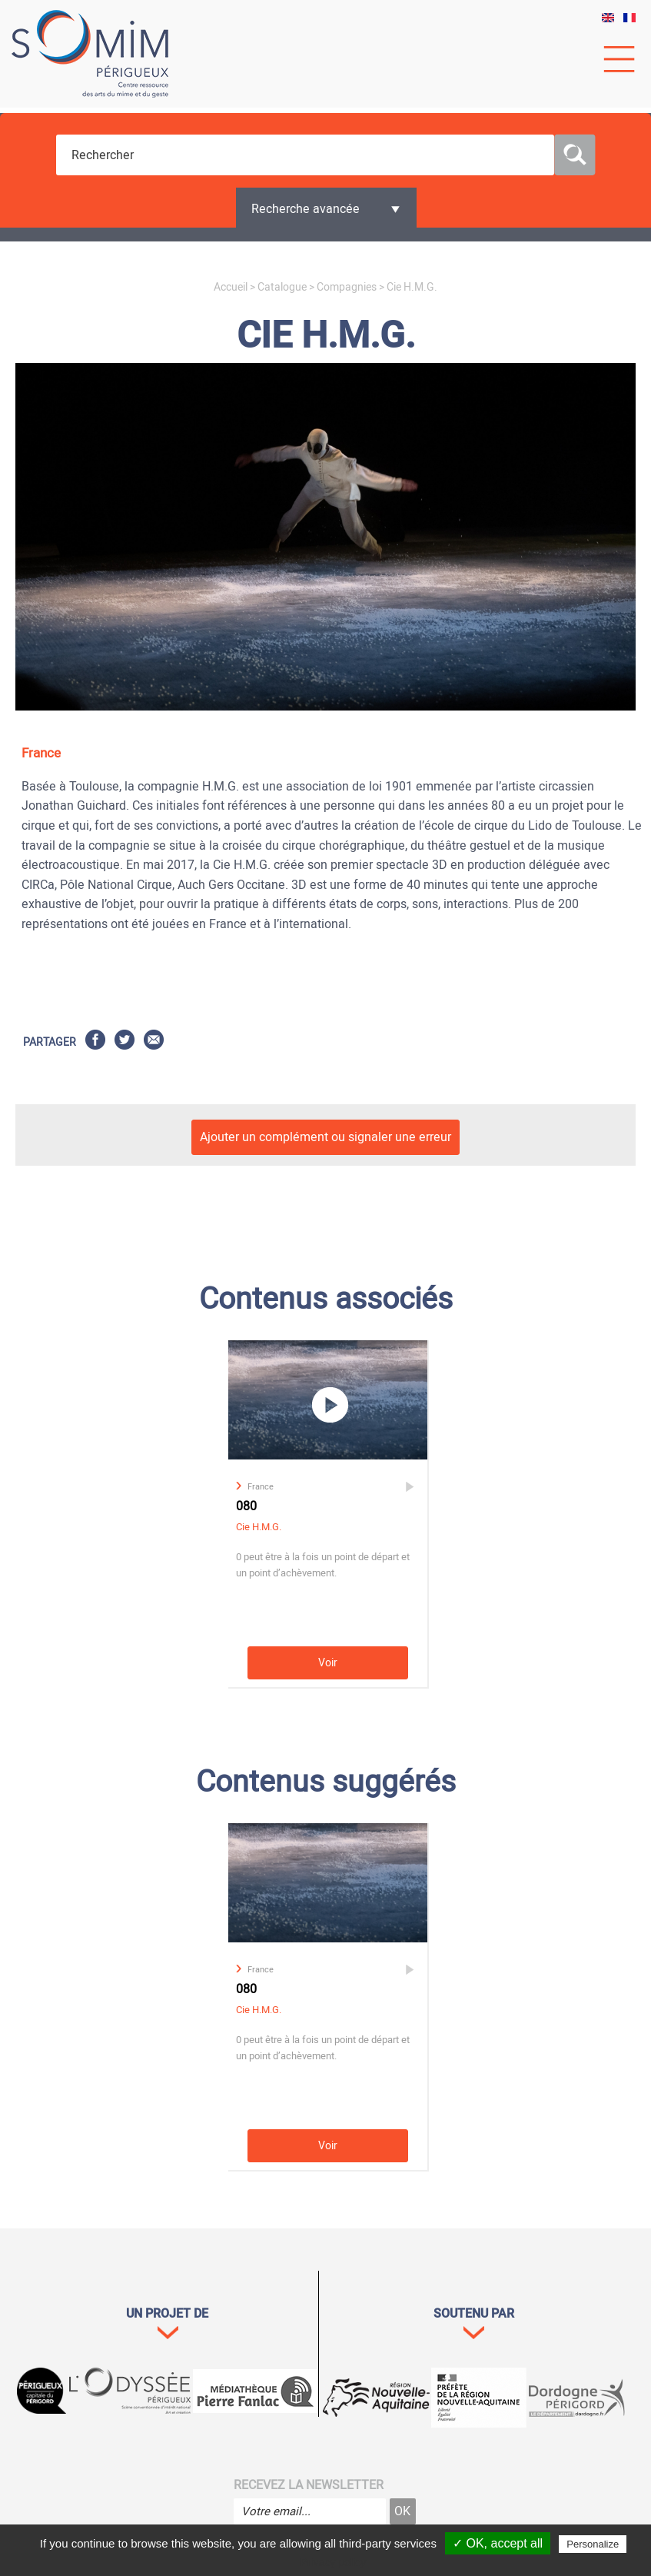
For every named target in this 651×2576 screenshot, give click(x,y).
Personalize (592, 2544)
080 (246, 1506)
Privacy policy (334, 2562)
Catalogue (282, 287)
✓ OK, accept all (498, 2543)
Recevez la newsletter (309, 2485)
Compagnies (347, 287)
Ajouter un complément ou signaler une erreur (325, 1137)
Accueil (230, 287)
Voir (327, 1663)
